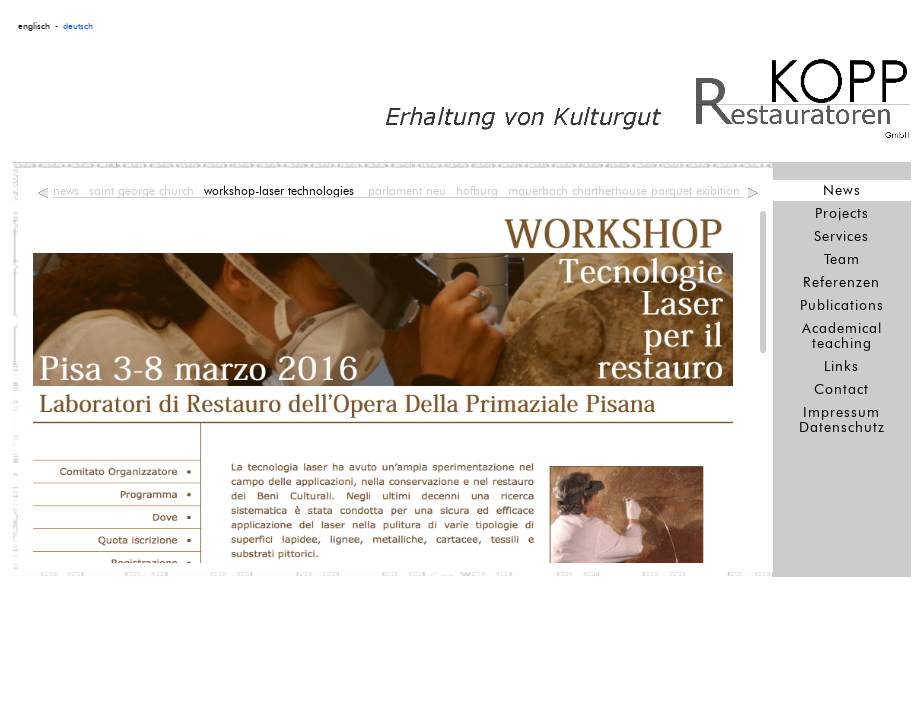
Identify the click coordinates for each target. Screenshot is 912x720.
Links (841, 366)
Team (842, 259)
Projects (842, 213)
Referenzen (841, 282)
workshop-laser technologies (281, 191)
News (842, 190)
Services (841, 236)
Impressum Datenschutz (842, 420)
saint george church (141, 191)
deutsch (78, 26)
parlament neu (407, 191)
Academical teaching (842, 336)
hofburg (477, 191)
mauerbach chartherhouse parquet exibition (624, 191)
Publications (842, 305)
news (66, 191)
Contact (841, 389)
